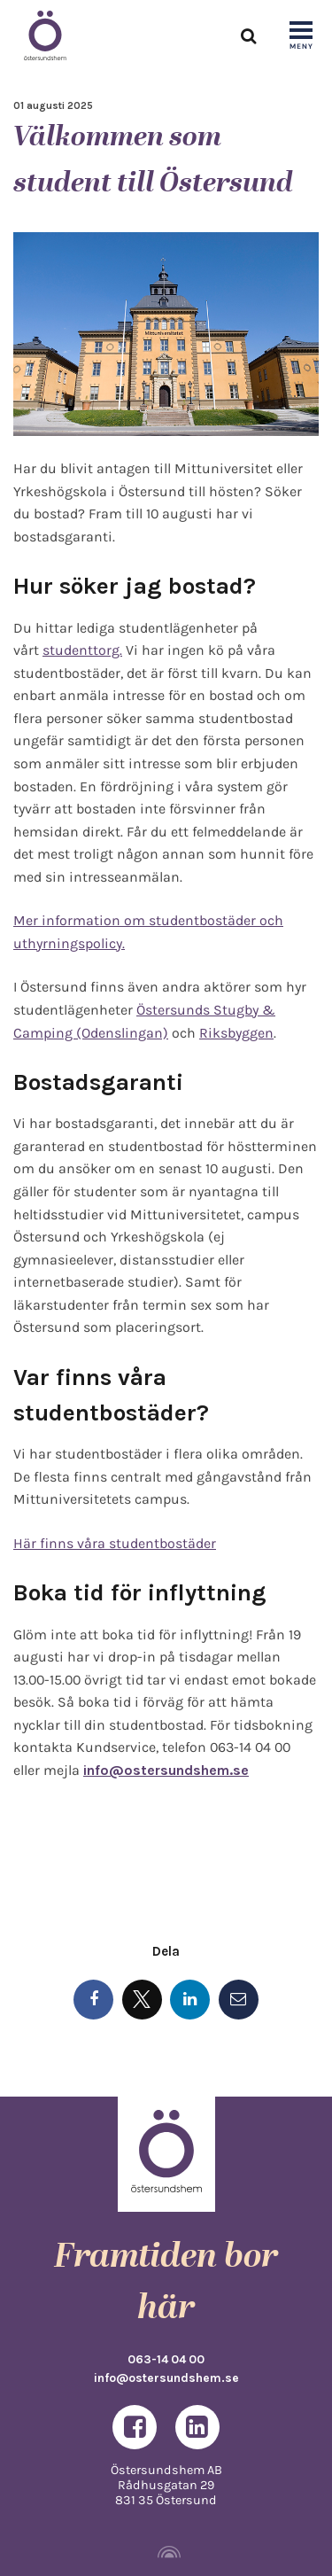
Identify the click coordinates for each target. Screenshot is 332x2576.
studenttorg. (82, 650)
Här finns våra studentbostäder (114, 1543)
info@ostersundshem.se (166, 2377)
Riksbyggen (236, 1032)
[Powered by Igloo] (166, 2552)
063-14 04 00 (166, 2359)
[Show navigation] (301, 36)
